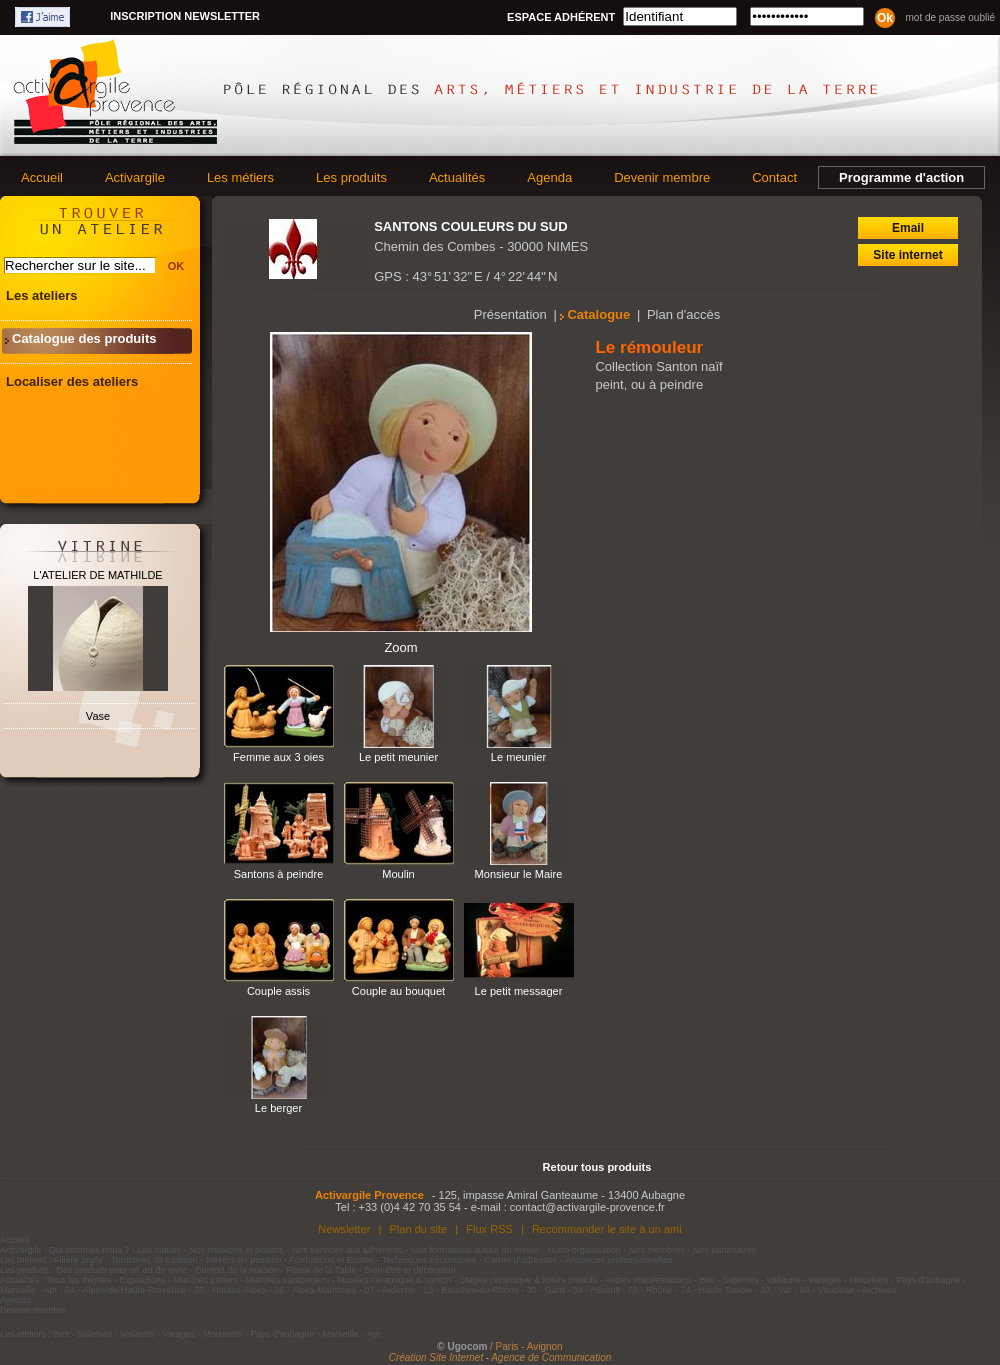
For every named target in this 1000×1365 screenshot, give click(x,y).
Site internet (907, 255)
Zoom (400, 647)
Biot (707, 1280)
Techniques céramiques (429, 1260)
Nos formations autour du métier (475, 1250)
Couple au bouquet (398, 991)
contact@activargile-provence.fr (587, 1207)
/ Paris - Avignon (526, 1346)
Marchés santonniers (288, 1280)
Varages (824, 1280)
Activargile (135, 177)
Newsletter (344, 1229)
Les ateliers (42, 295)
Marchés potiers (206, 1280)
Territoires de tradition (154, 1260)
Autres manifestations (648, 1280)
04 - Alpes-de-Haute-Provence (125, 1290)
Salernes (741, 1280)
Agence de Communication (551, 1357)
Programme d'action (901, 177)
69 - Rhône (650, 1290)
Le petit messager (519, 991)
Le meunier (518, 757)
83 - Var (775, 1290)
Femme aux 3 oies (278, 757)
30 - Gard (546, 1290)
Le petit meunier (398, 757)
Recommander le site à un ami (607, 1229)
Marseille (18, 1290)
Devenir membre (662, 177)
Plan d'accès (683, 314)
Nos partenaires (725, 1250)
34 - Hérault (596, 1290)
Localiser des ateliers (72, 381)
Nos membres (657, 1250)
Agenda (549, 177)
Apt (51, 1290)
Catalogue (598, 314)
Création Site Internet (436, 1357)
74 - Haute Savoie (716, 1290)
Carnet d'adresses (520, 1260)
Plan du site (418, 1229)
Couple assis (278, 991)
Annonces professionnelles (619, 1260)
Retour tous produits (597, 1167)
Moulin (398, 874)
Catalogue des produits (84, 338)
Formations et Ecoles (331, 1260)
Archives (879, 1290)
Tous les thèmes (79, 1280)
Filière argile (78, 1260)
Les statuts (160, 1250)
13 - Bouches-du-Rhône (471, 1290)
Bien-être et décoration (410, 1270)
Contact (774, 177)
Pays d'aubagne (928, 1280)
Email (908, 228)
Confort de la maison (236, 1270)
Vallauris (783, 1280)
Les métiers (240, 177)
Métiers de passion (245, 1260)
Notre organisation (584, 1250)
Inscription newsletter (185, 16)
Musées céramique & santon (394, 1280)
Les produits (351, 177)
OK (176, 266)
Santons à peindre (279, 874)
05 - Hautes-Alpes (230, 1290)
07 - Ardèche (389, 1290)
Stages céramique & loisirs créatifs (528, 1280)
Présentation (510, 314)
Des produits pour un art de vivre (122, 1270)
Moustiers (868, 1280)
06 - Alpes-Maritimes (315, 1290)
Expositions (143, 1280)
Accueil (42, 177)
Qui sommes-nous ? (89, 1250)
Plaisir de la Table (321, 1270)
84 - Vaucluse (827, 1290)
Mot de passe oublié (950, 17)
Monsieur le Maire (519, 874)
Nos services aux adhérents (347, 1250)
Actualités (457, 177)
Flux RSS (489, 1229)
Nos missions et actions (236, 1250)
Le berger (278, 1108)
